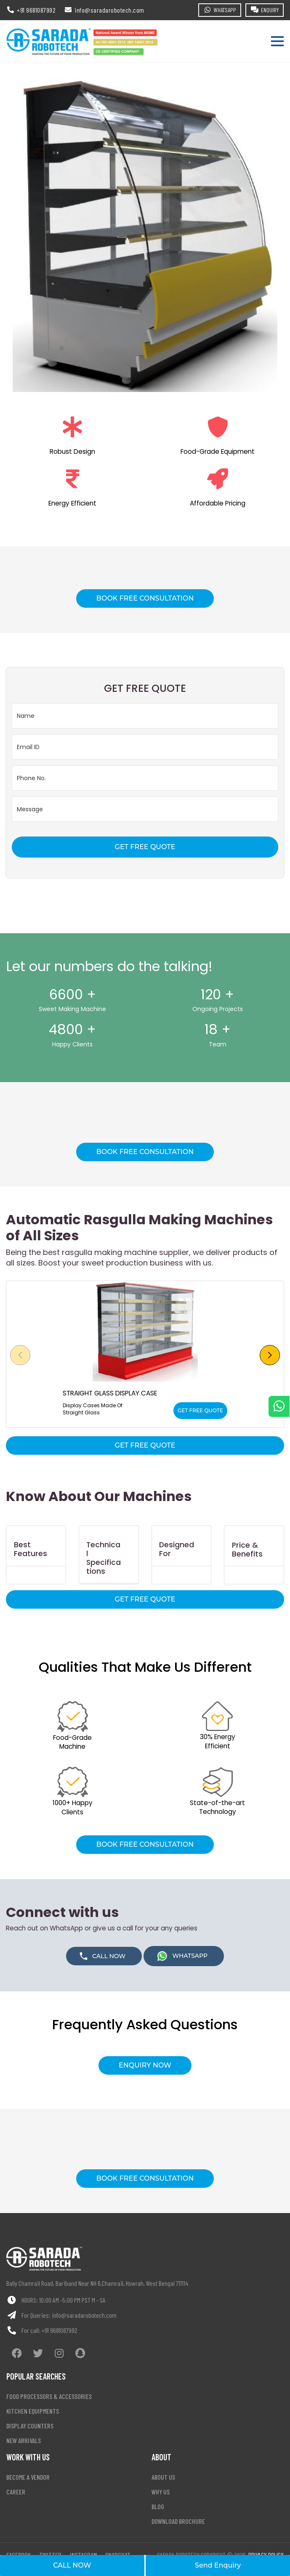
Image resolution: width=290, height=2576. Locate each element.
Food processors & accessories (49, 2396)
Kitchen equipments (32, 2411)
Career (15, 2492)
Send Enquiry (218, 2565)
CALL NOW (72, 2565)
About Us (163, 2477)
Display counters (29, 2426)
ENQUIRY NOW (145, 2065)
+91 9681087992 (59, 2330)
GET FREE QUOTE (145, 847)
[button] (270, 1355)
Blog (158, 2506)
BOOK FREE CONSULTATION (145, 598)
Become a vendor (28, 2477)
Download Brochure (178, 2521)
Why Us (161, 2492)
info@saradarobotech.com (84, 2315)
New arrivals (23, 2440)
